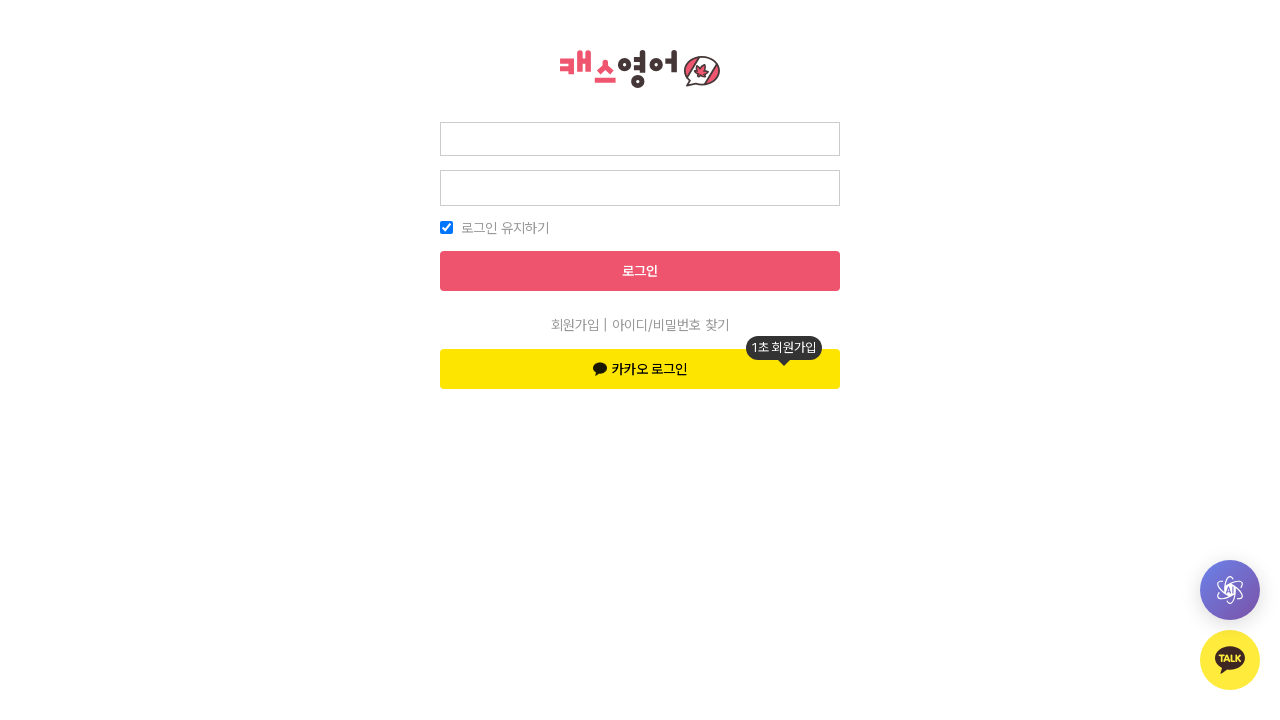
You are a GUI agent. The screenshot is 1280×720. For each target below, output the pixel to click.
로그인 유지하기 (505, 228)
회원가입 (575, 325)
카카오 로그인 (707, 363)
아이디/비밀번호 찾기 (670, 325)
